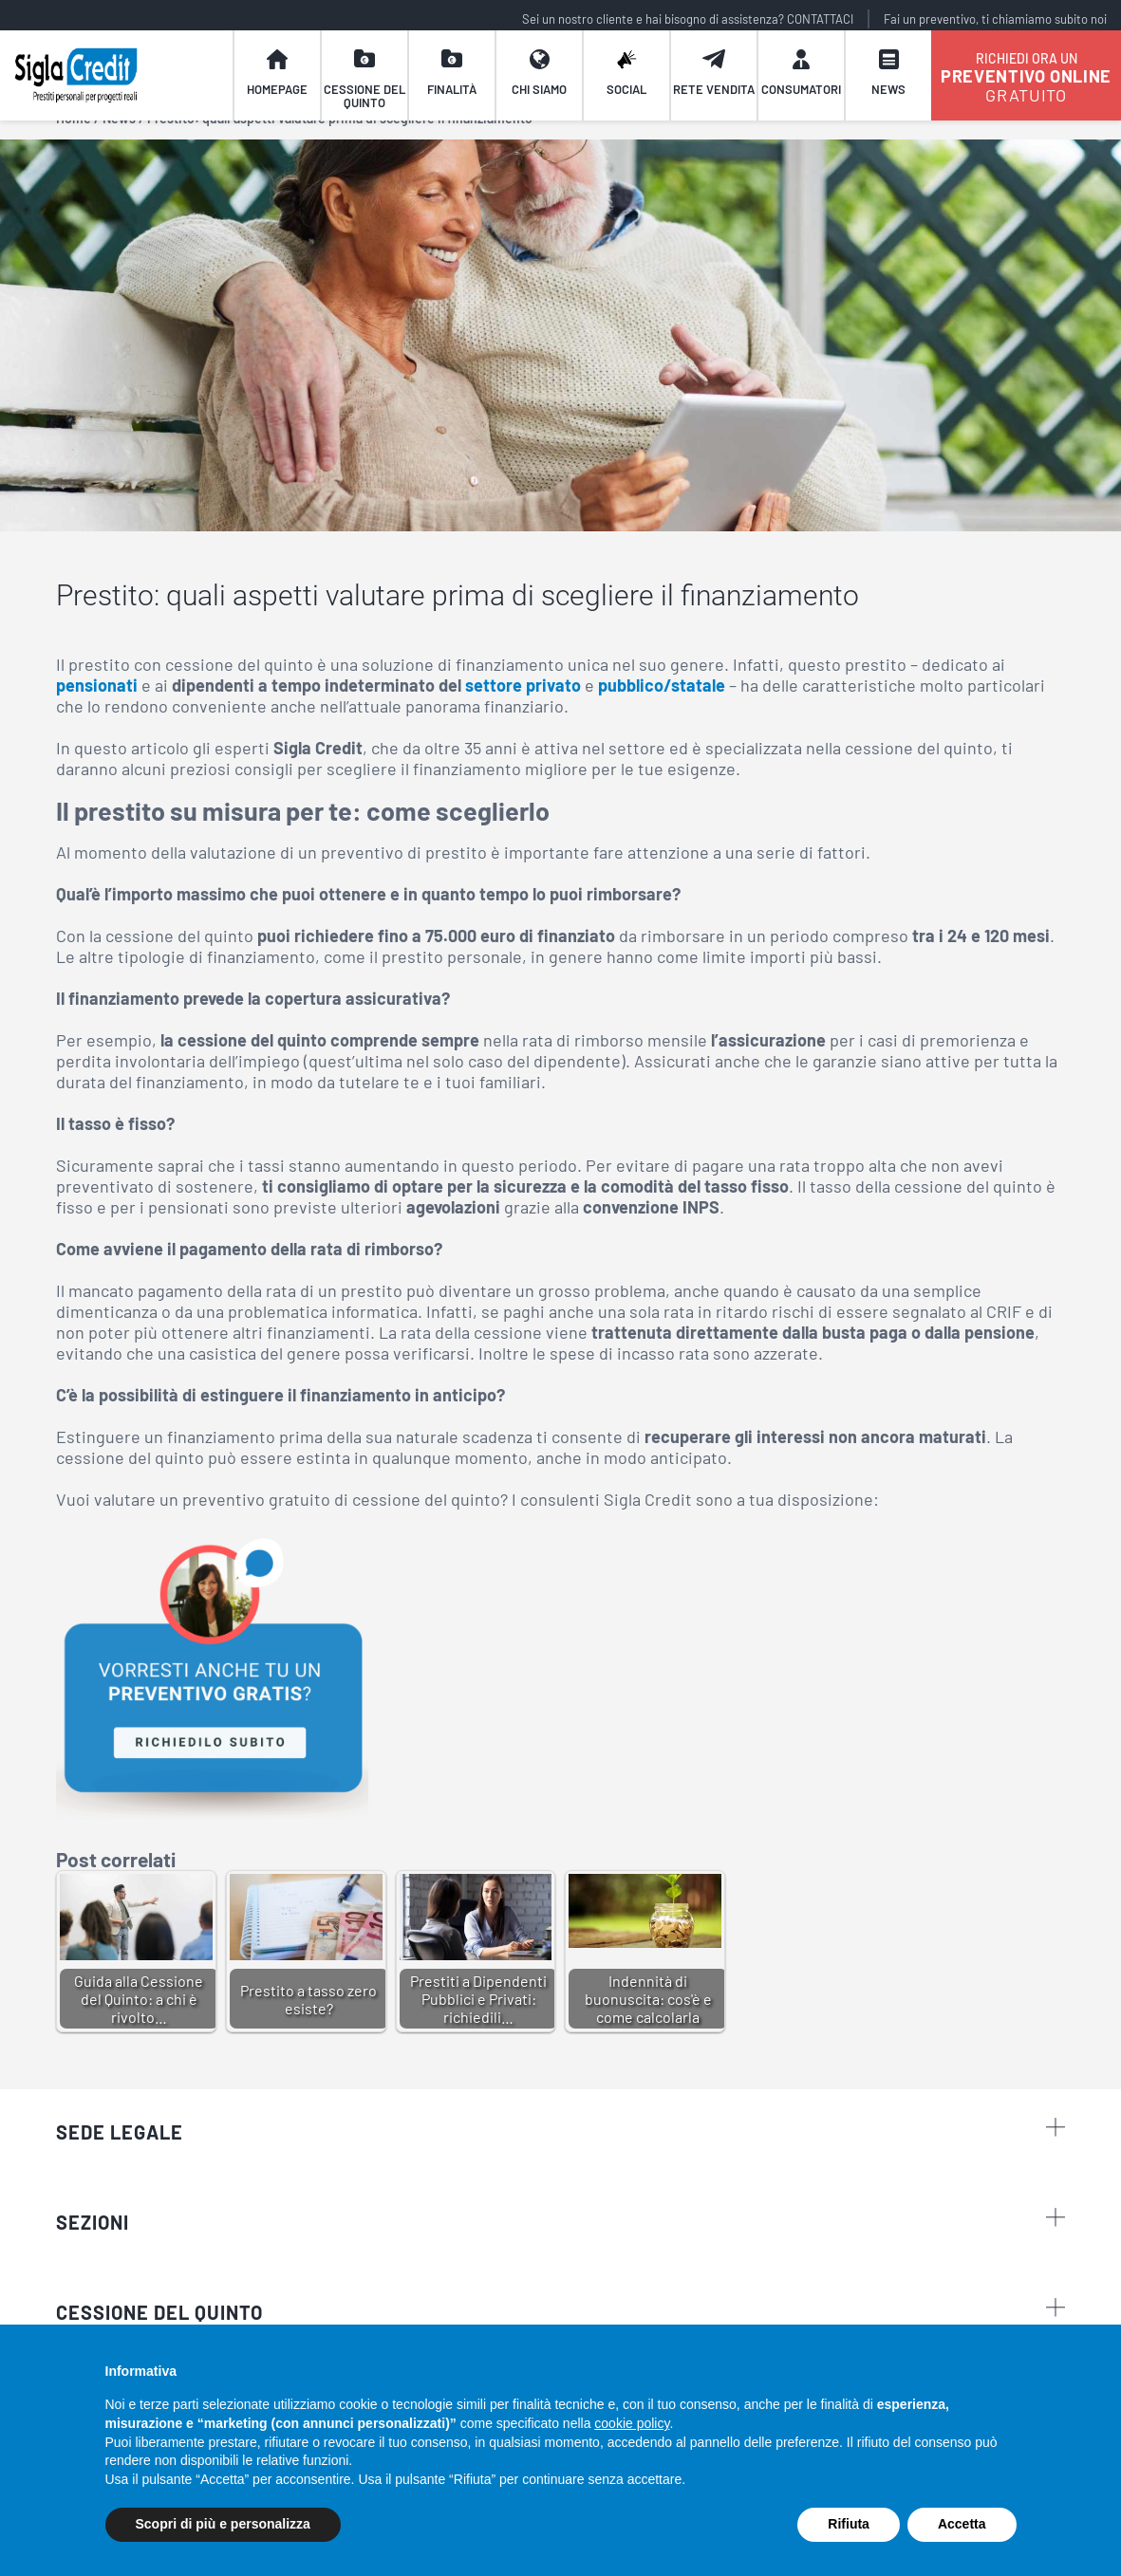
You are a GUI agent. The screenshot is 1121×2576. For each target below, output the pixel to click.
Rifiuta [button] (848, 2523)
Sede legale (560, 2130)
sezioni (560, 2220)
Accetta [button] (962, 2523)
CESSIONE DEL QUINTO (159, 2312)
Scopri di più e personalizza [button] (223, 2523)
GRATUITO (1026, 85)
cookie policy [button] (631, 2423)
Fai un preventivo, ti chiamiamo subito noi (995, 19)
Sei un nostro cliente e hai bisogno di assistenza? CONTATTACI (687, 19)
